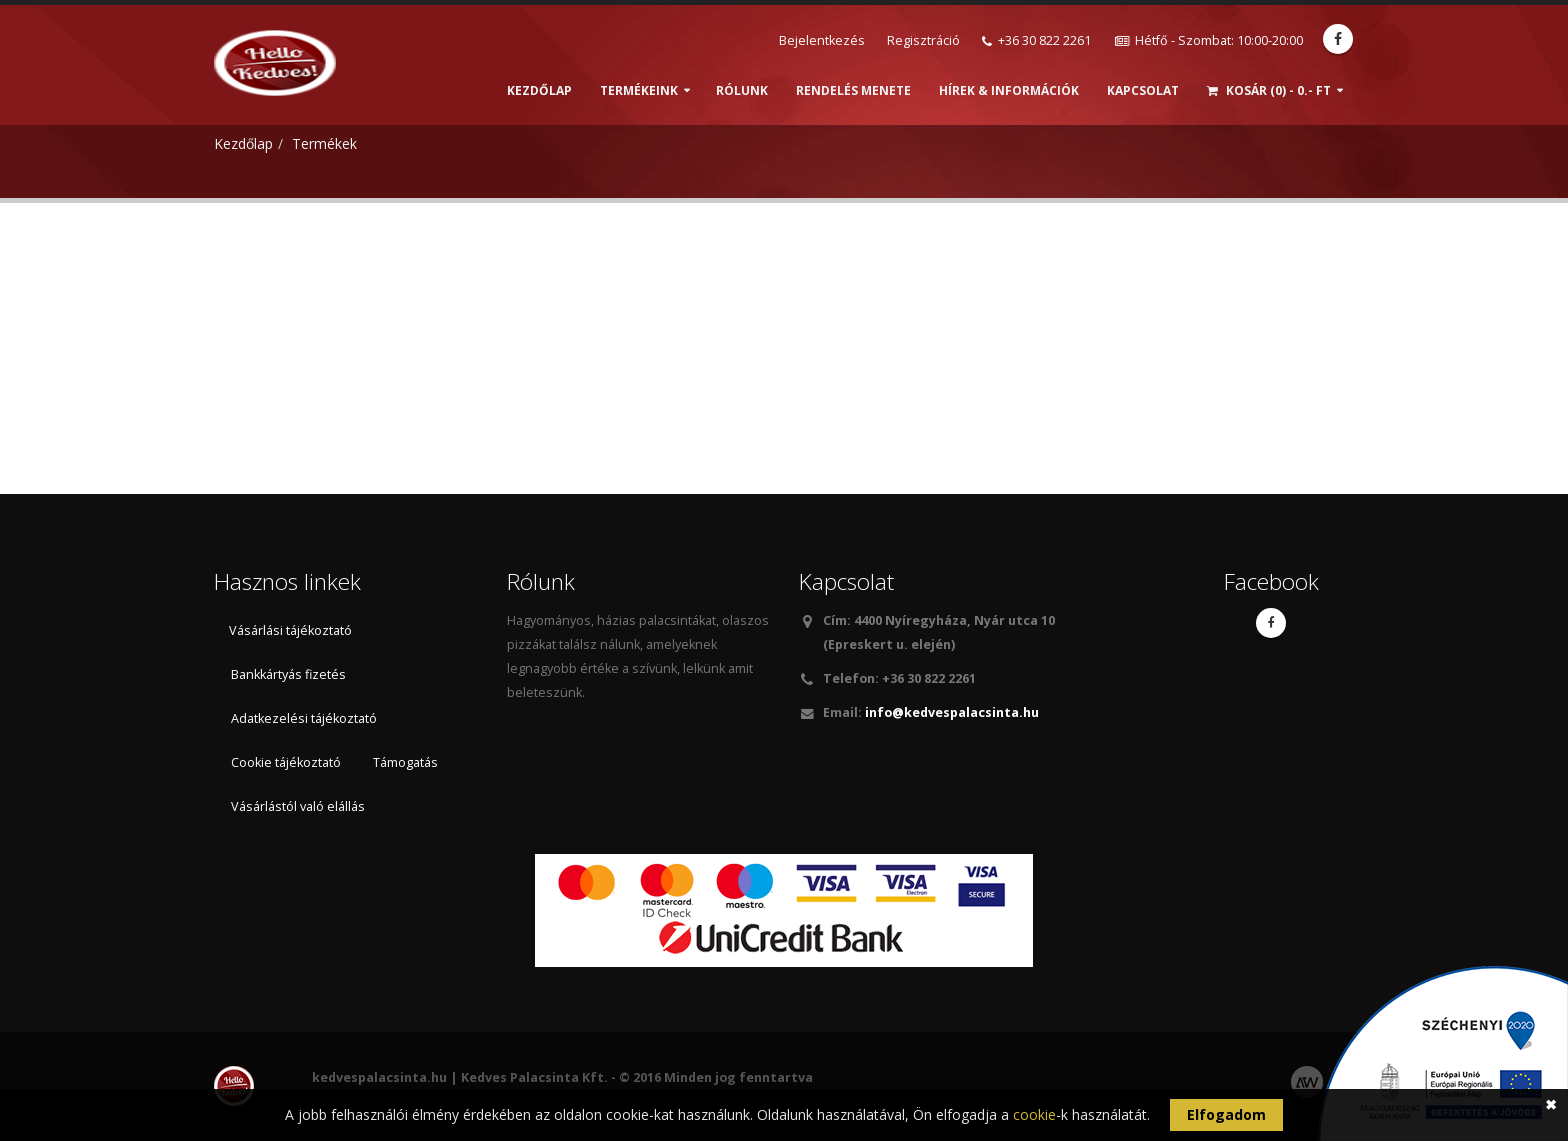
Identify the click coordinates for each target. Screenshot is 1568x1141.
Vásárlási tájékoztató (290, 630)
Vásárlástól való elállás (298, 806)
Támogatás (405, 762)
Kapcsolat (1143, 90)
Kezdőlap (539, 90)
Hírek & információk (1009, 90)
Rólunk (742, 90)
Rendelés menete (853, 90)
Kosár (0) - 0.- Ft (1269, 90)
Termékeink (639, 90)
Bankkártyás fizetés (288, 674)
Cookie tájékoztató (286, 762)
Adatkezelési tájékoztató (304, 718)
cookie (1034, 1114)
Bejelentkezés (822, 40)
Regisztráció (923, 40)
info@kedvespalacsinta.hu (950, 712)
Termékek (324, 143)
